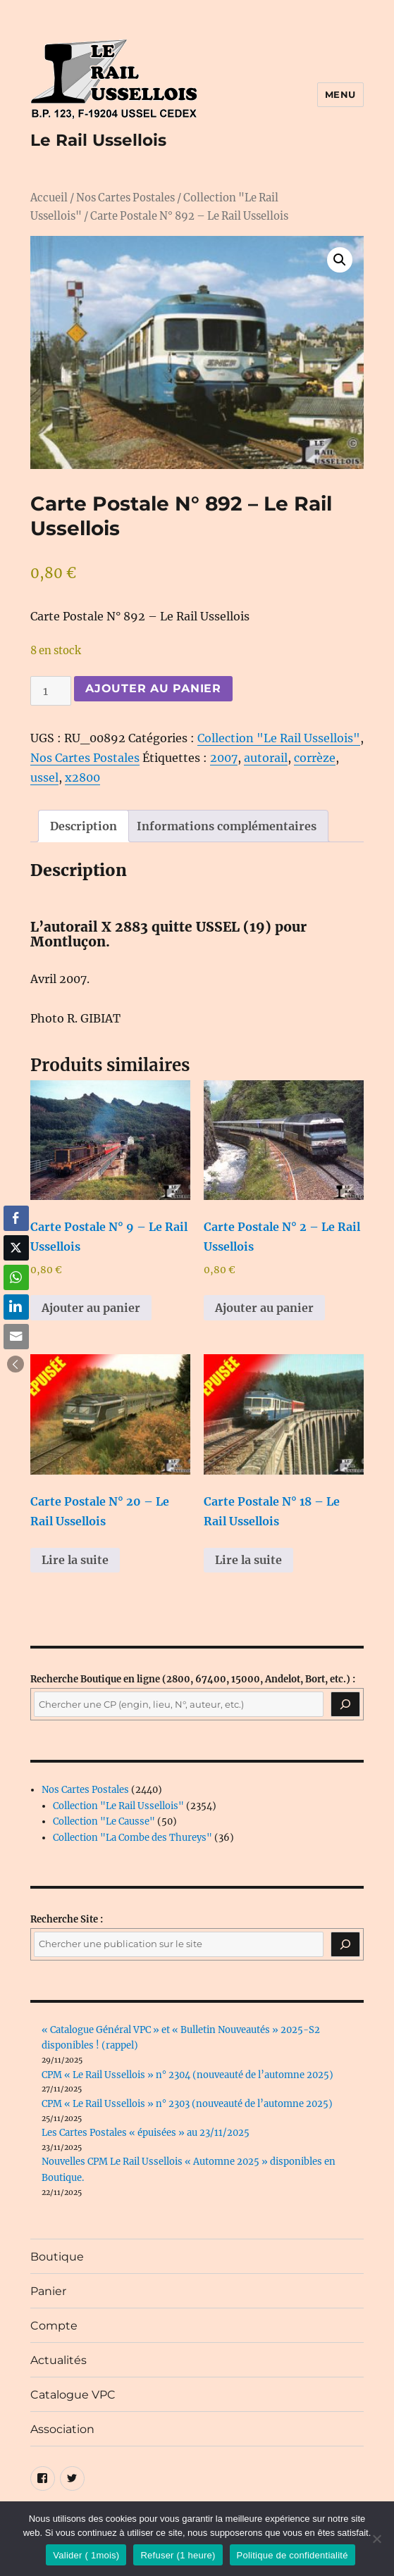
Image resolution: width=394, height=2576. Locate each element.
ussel (44, 777)
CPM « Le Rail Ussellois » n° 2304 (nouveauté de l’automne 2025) (187, 2075)
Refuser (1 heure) (177, 2555)
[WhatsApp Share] (16, 1277)
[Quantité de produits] (50, 691)
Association (62, 2429)
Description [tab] (83, 826)
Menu (340, 94)
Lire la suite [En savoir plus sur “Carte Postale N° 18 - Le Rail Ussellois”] (248, 1560)
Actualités (58, 2360)
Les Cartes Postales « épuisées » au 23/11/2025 (146, 2133)
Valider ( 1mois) (86, 2555)
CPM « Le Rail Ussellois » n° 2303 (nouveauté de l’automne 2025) (187, 2104)
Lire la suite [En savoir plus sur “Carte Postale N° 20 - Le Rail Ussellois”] (75, 1560)
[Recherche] (345, 1704)
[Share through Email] (16, 1336)
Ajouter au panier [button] (91, 1308)
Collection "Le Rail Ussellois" (278, 738)
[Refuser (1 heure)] (376, 2539)
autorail (266, 758)
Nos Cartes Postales (125, 198)
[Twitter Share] (16, 1248)
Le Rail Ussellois (98, 140)
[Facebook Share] (16, 1218)
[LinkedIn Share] (16, 1307)
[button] (339, 260)
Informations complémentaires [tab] (226, 826)
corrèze (314, 758)
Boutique (57, 2256)
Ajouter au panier (153, 688)
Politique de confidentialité (292, 2555)
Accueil (49, 198)
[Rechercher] (345, 1944)
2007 (224, 758)
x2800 (82, 777)
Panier (48, 2291)
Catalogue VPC (73, 2394)
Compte (54, 2325)
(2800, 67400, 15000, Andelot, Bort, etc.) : (192, 1679)
